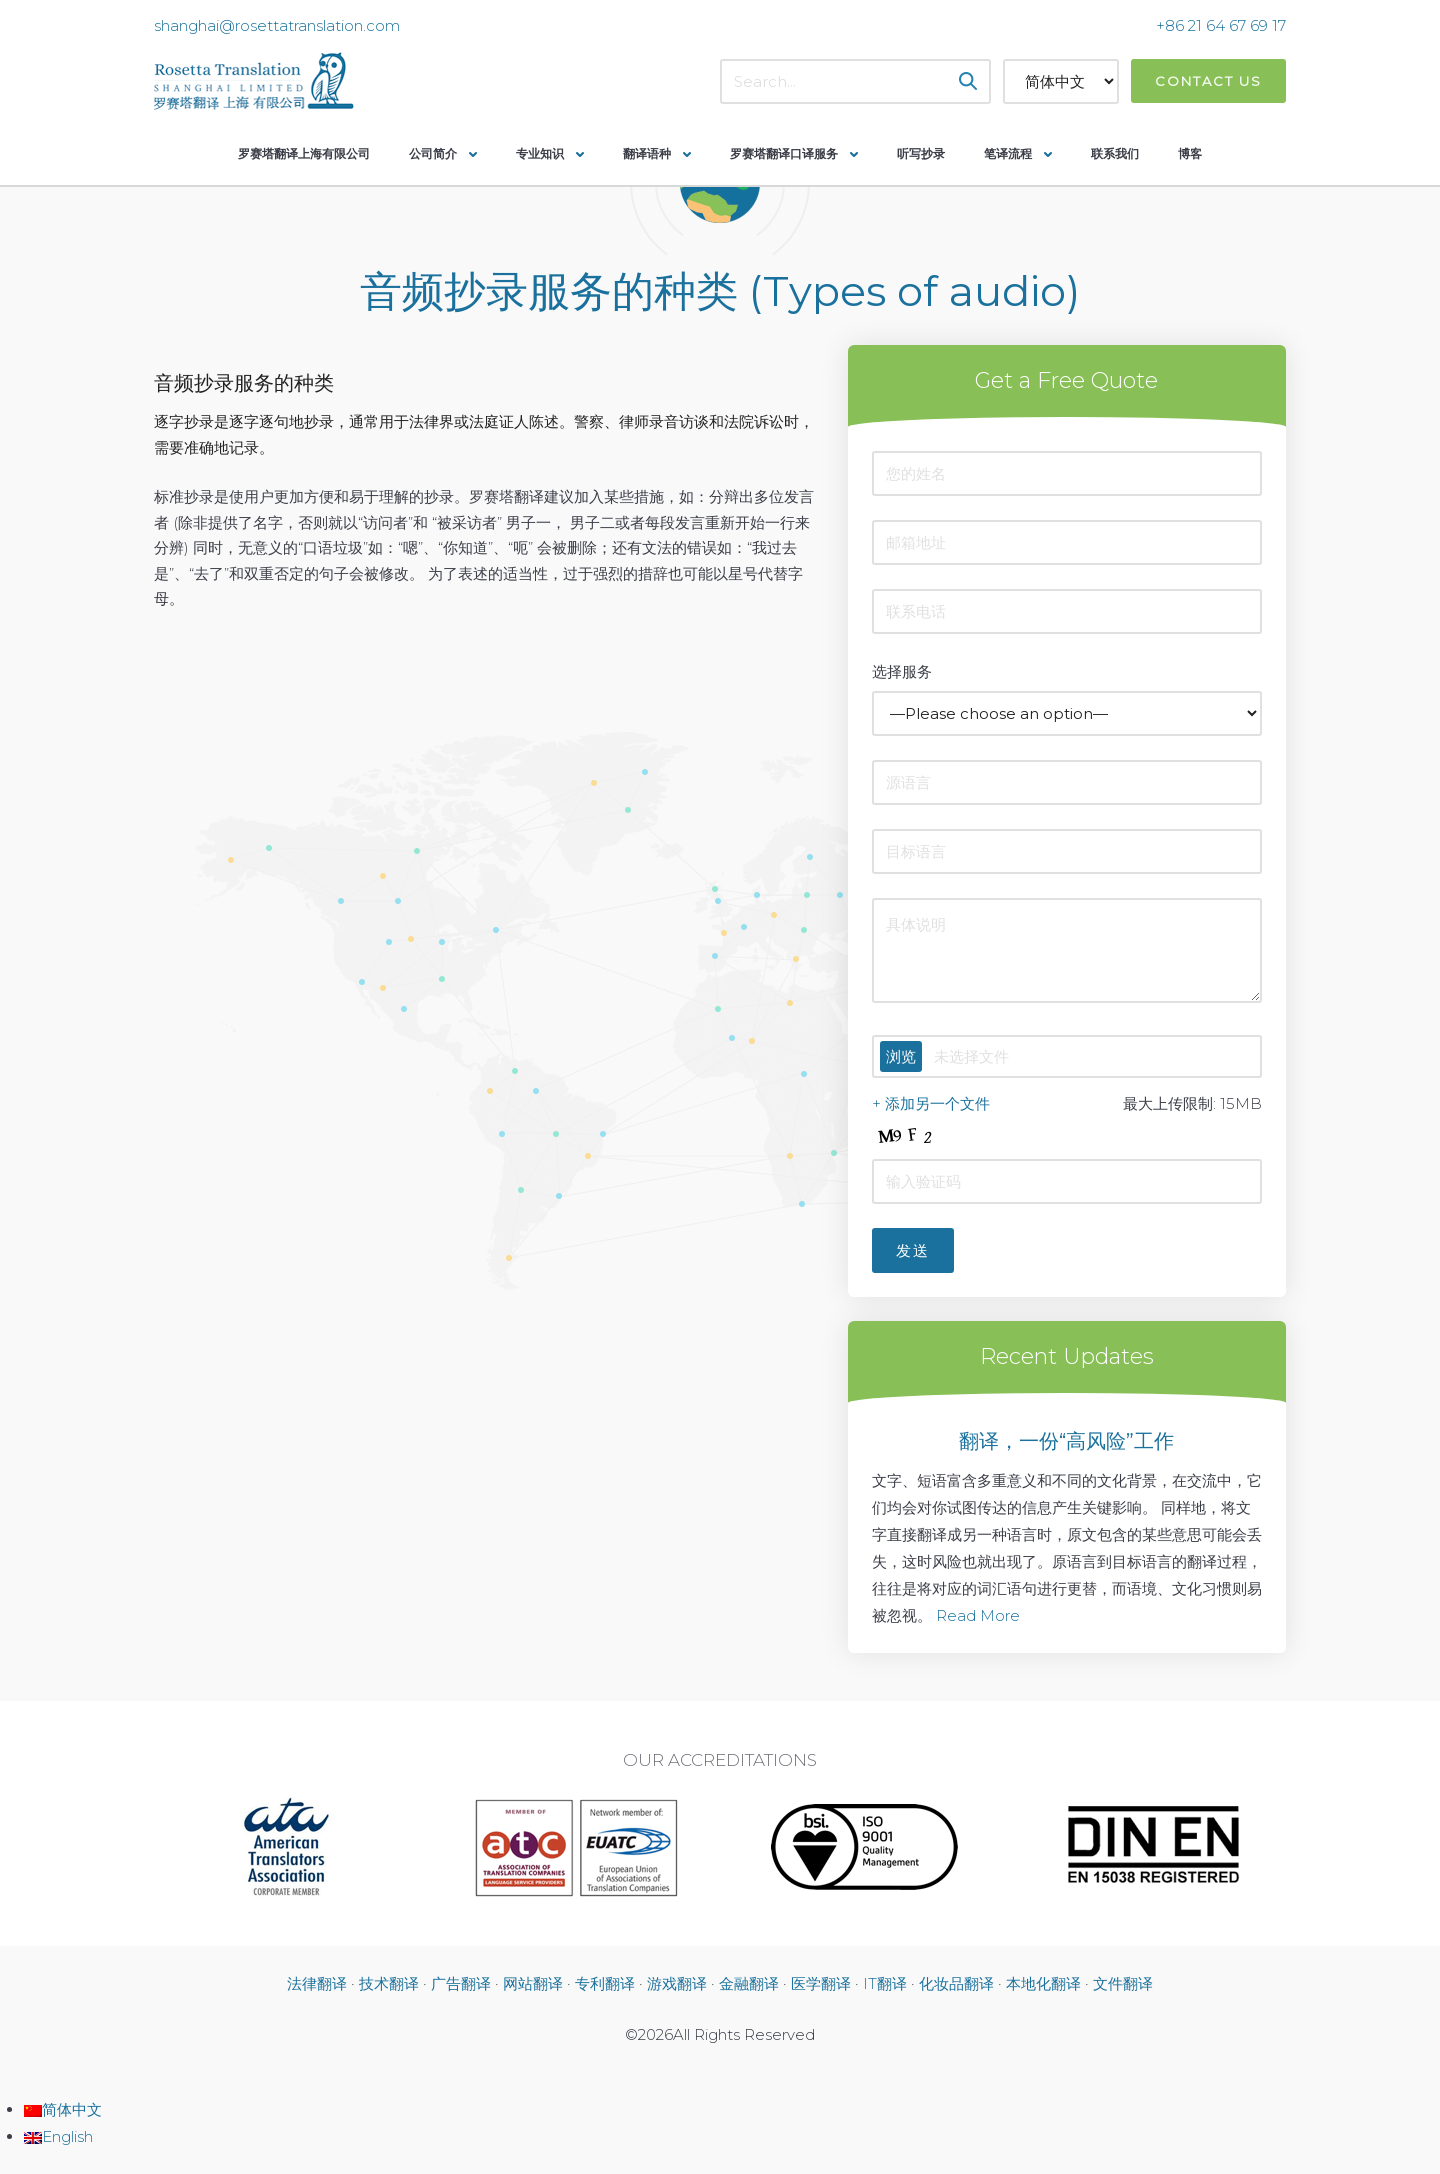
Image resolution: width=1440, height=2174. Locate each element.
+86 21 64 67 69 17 (1221, 25)
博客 (1190, 153)
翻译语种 (647, 153)
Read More (978, 1615)
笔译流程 (1008, 153)
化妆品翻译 (956, 1983)
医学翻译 (821, 1983)
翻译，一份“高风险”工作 (1066, 1441)
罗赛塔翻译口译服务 (784, 153)
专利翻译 (605, 1983)
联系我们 (1115, 153)
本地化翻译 (1043, 1983)
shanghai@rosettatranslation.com (277, 25)
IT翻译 (885, 1983)
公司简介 (433, 153)
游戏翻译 (677, 1983)
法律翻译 (317, 1983)
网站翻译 (533, 1983)
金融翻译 (749, 1983)
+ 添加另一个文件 (931, 1103)
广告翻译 (461, 1983)
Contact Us (1208, 81)
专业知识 (540, 153)
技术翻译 (389, 1983)
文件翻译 (1123, 1983)
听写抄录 (921, 153)
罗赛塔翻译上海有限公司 (304, 153)
